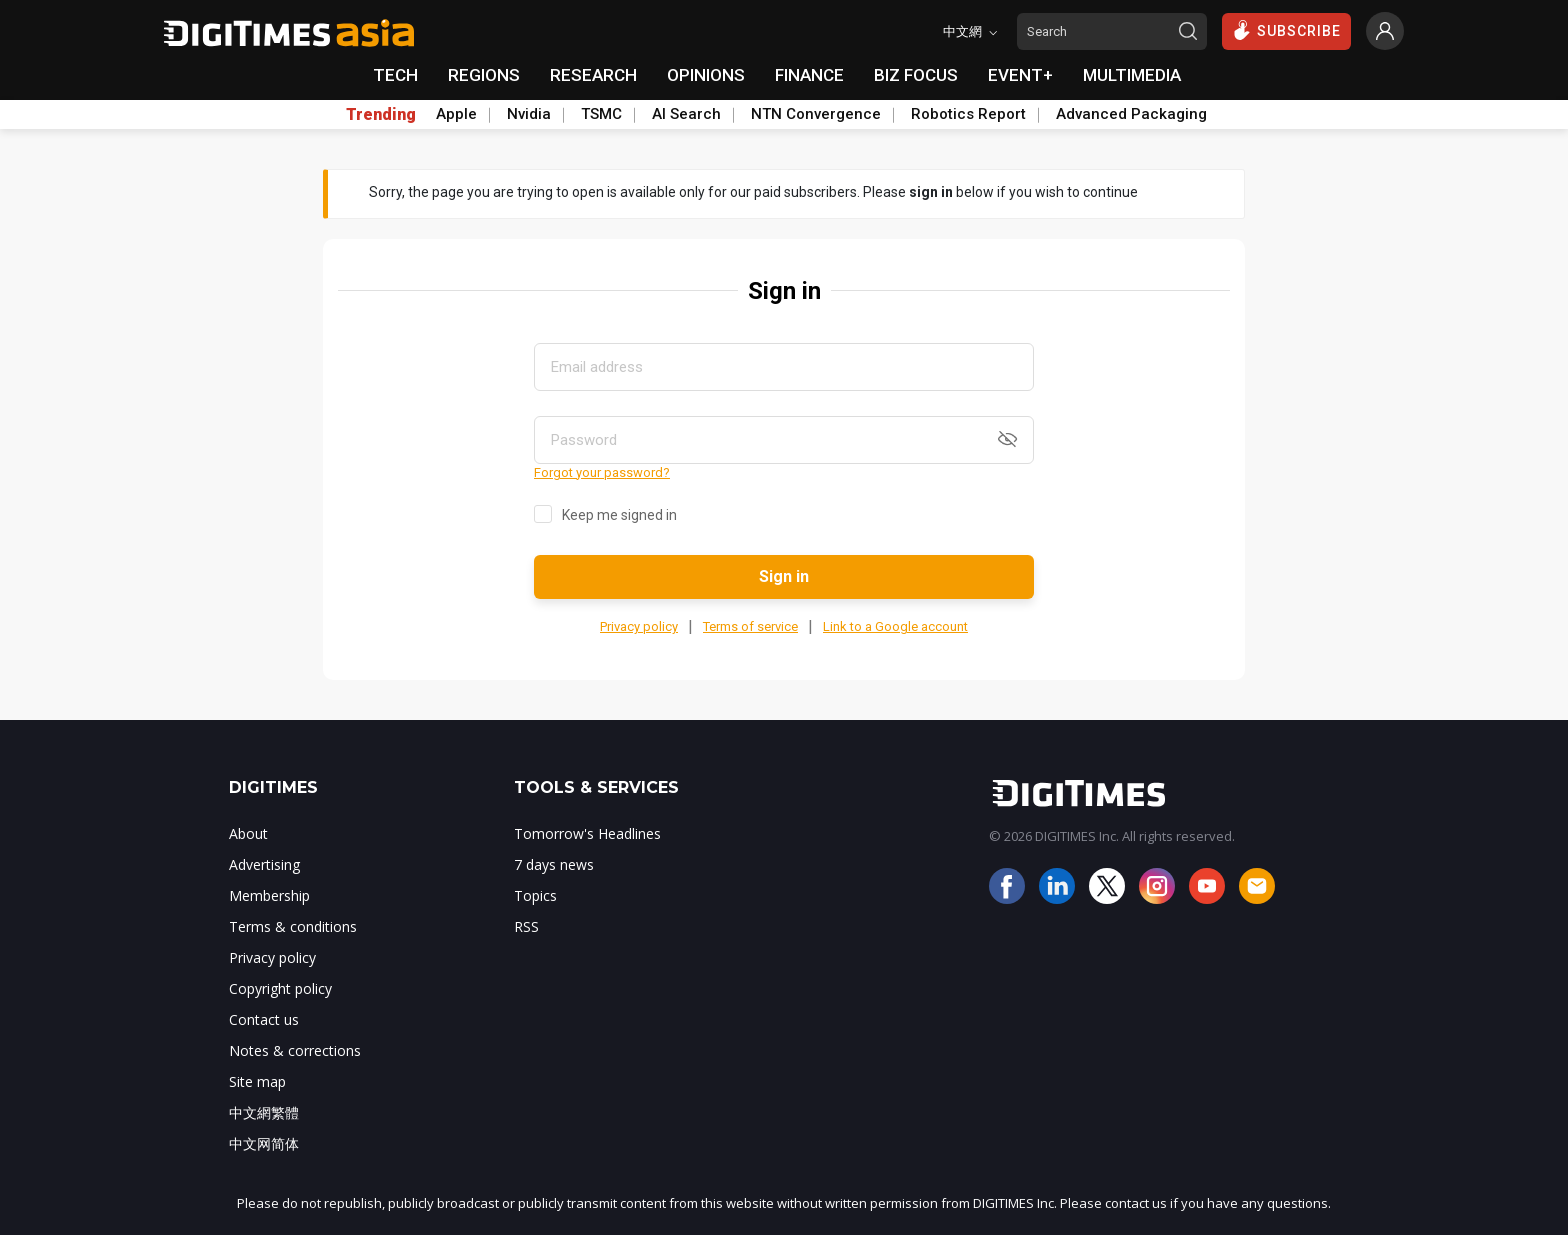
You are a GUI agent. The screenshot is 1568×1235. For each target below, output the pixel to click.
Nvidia (529, 114)
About (248, 833)
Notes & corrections (295, 1050)
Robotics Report (968, 114)
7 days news (554, 864)
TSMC (601, 114)
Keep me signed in (619, 515)
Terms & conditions (293, 926)
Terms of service (750, 626)
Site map (257, 1081)
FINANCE (809, 75)
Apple (456, 114)
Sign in (784, 576)
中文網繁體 (264, 1112)
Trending (381, 115)
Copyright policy (280, 988)
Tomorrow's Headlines (587, 833)
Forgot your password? (602, 472)
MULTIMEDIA (1132, 75)
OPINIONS (706, 75)
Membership (269, 895)
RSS (526, 926)
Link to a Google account (895, 626)
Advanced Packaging (1131, 114)
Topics (535, 895)
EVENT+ (1020, 75)
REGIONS (484, 75)
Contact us (264, 1019)
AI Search (686, 114)
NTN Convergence (816, 114)
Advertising (264, 864)
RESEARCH (593, 75)
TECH (395, 75)
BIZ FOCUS (916, 75)
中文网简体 (264, 1143)
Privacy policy (639, 626)
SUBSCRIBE (1286, 30)
